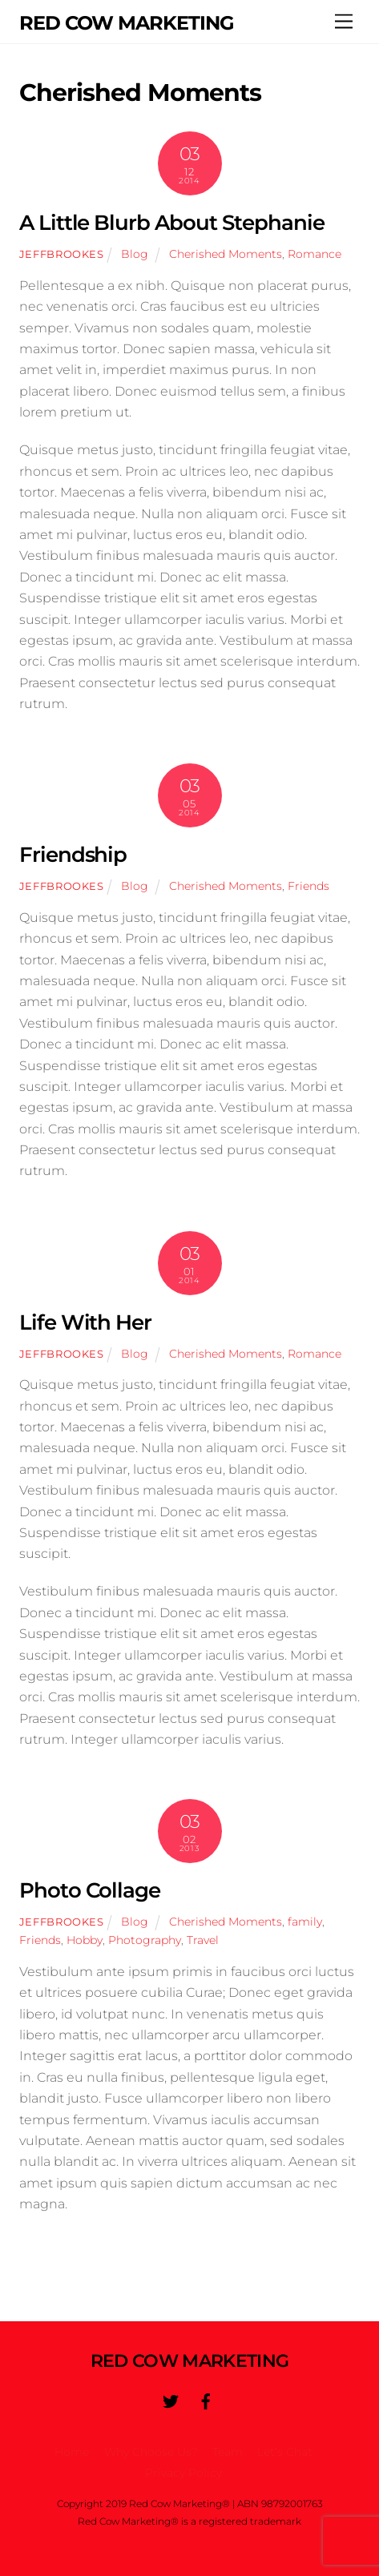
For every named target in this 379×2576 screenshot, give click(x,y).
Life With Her (85, 1322)
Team (227, 2452)
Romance (314, 254)
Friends (308, 886)
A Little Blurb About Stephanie (172, 222)
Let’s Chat (284, 2452)
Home (71, 2452)
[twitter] (171, 2400)
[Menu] (344, 22)
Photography (144, 1940)
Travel (203, 1940)
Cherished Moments (225, 254)
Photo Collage (90, 1890)
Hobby (85, 1940)
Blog (134, 254)
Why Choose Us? (151, 2452)
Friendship (73, 854)
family (305, 1921)
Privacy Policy (183, 2472)
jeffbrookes (61, 254)
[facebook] (206, 2400)
